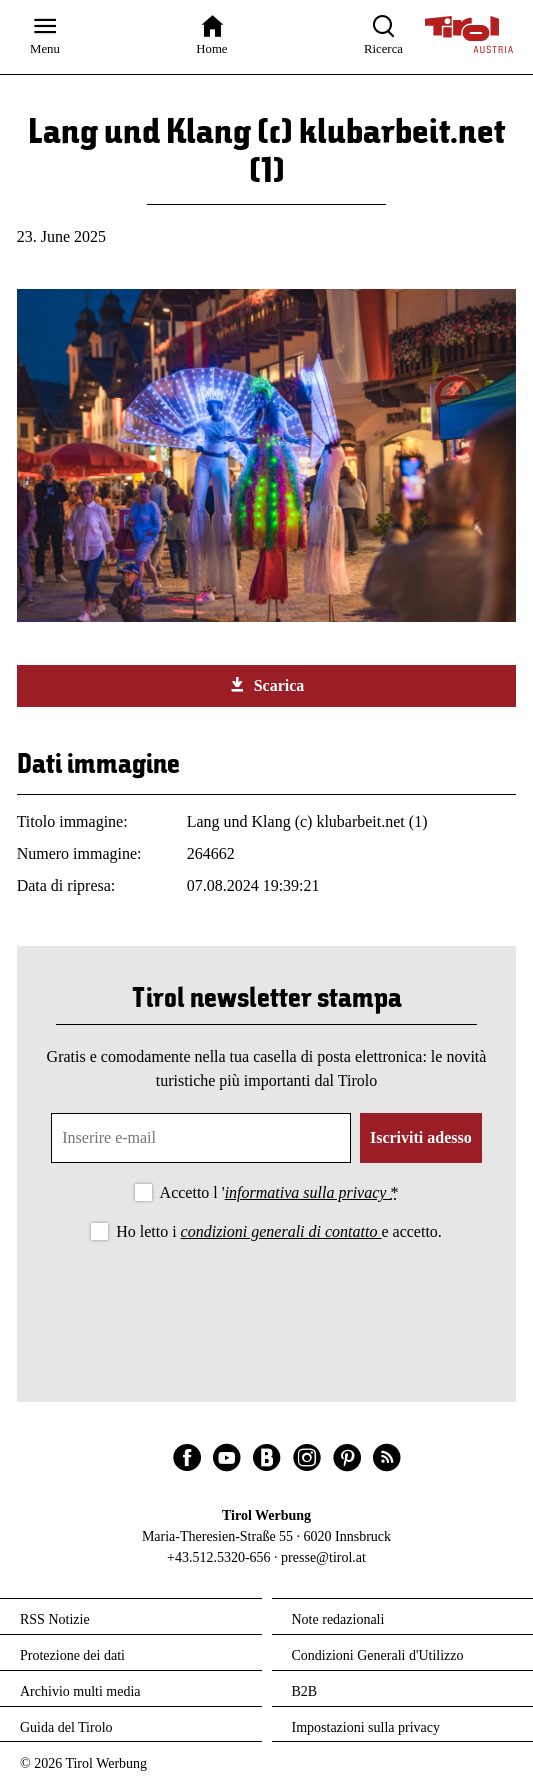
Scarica (267, 685)
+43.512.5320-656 (219, 1557)
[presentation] (267, 1300)
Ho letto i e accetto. (279, 1231)
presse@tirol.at (323, 1557)
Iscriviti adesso (421, 1137)
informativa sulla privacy (308, 1192)
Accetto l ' (279, 1192)
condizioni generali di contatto (281, 1231)
